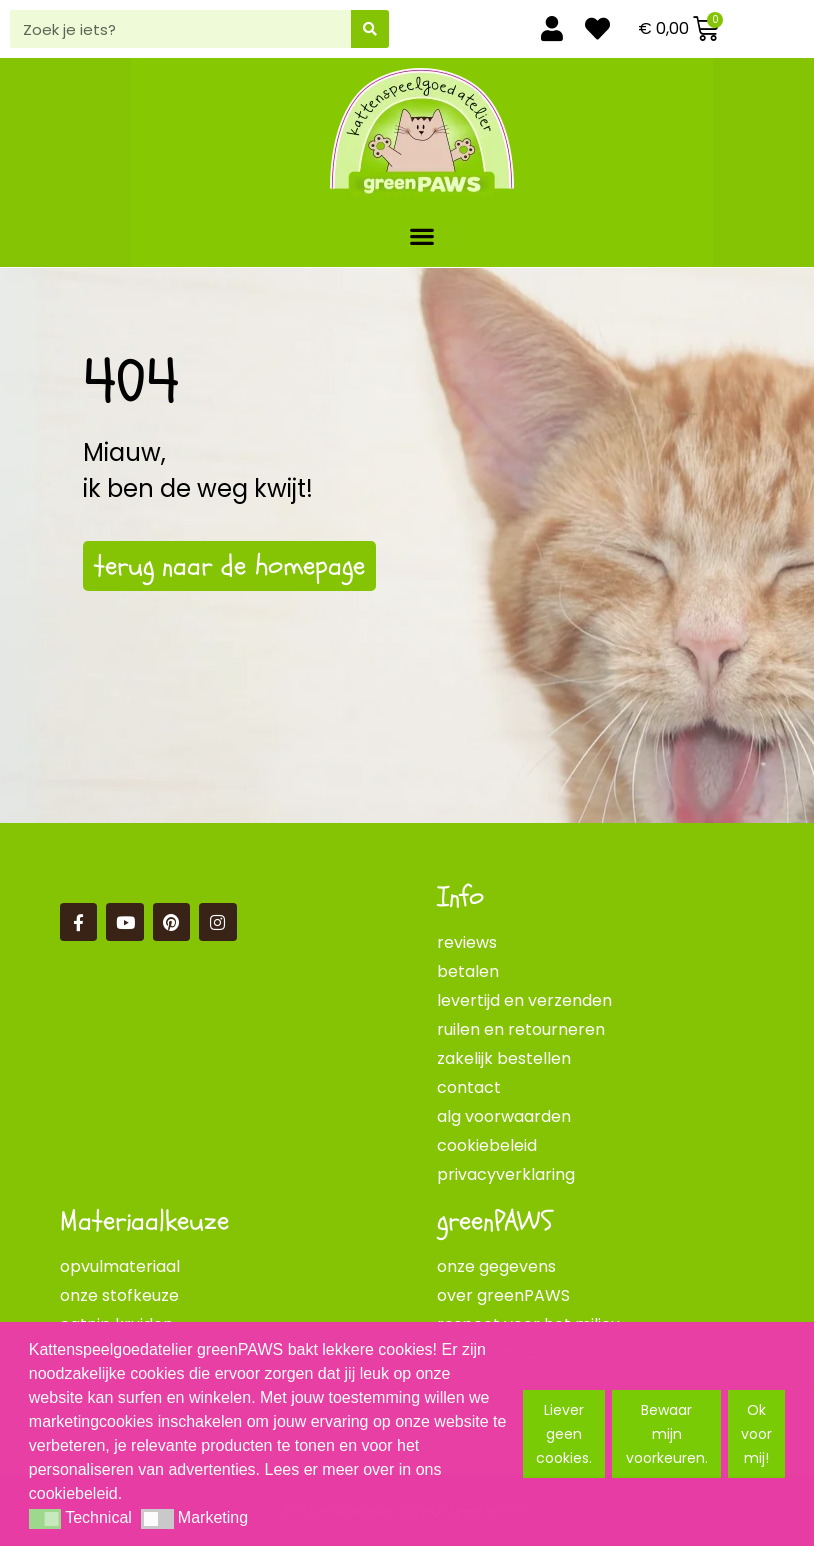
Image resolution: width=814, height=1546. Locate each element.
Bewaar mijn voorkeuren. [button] (667, 1434)
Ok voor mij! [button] (756, 1434)
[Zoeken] (370, 29)
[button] (422, 235)
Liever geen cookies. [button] (564, 1434)
